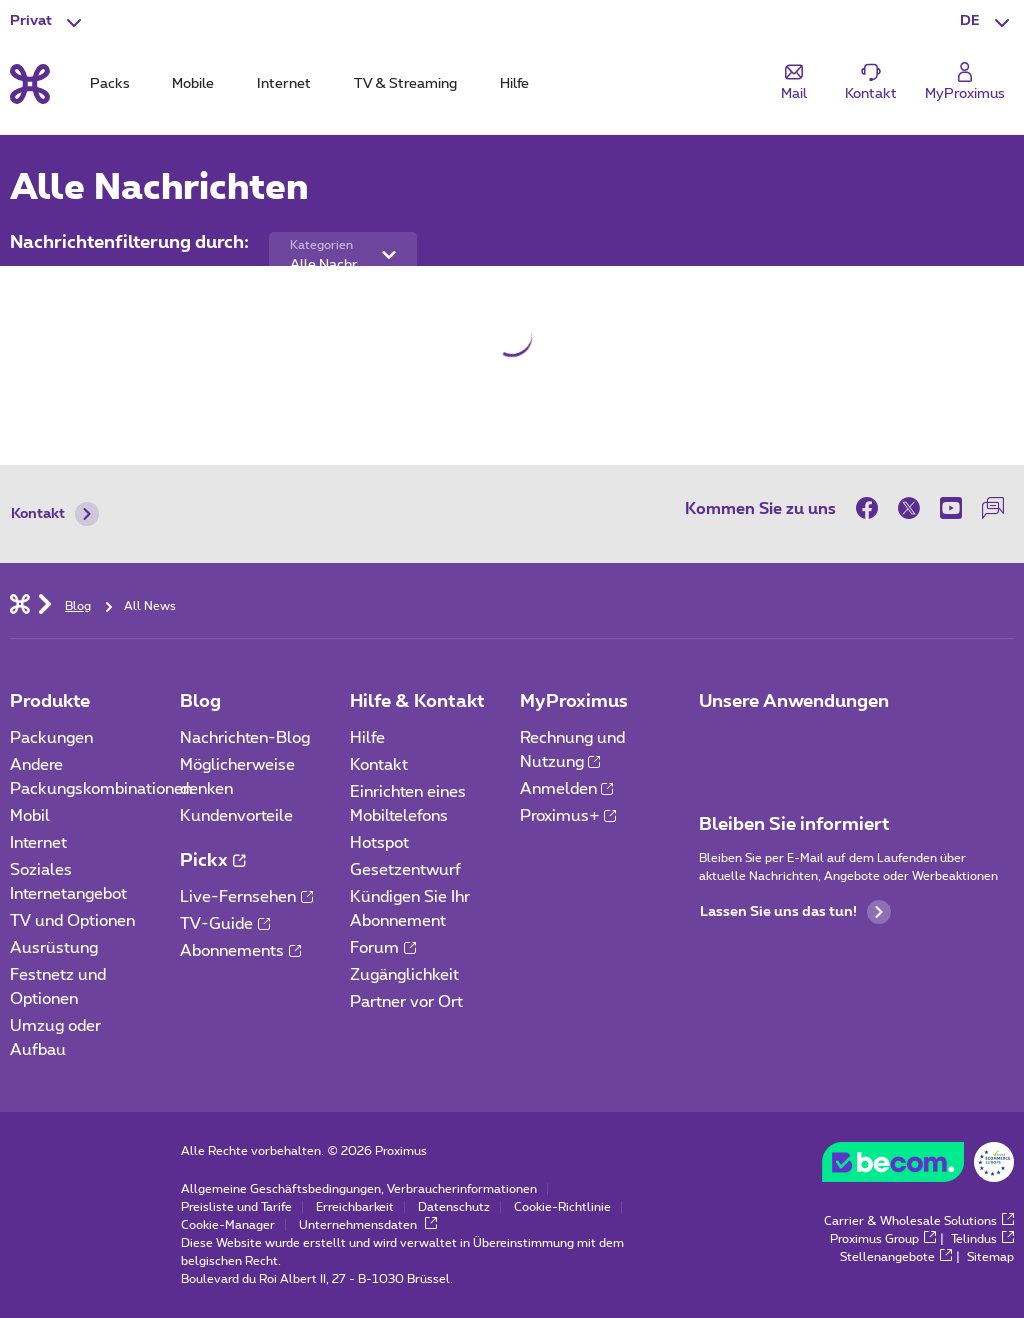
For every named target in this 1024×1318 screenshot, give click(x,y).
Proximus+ (568, 816)
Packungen (51, 738)
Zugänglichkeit (404, 975)
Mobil (30, 816)
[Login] (965, 82)
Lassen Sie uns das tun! (795, 912)
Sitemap (990, 1257)
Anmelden (567, 789)
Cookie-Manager (228, 1225)
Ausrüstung (54, 948)
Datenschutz (454, 1207)
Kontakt (55, 514)
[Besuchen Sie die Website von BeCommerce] (918, 1167)
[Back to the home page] (30, 84)
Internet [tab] (284, 84)
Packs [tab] (110, 84)
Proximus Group (883, 1239)
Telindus (982, 1239)
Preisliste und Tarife (236, 1207)
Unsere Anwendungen (794, 702)
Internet (38, 843)
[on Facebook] (872, 508)
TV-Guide (225, 924)
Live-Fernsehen (246, 897)
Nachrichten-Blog (245, 738)
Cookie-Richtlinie (562, 1207)
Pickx (212, 861)
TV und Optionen (72, 921)
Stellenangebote (896, 1257)
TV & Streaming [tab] (405, 84)
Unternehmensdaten (368, 1225)
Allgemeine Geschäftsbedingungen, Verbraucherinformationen (359, 1189)
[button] (987, 22)
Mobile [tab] (193, 84)
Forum (383, 948)
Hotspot (379, 843)
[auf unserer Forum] (993, 508)
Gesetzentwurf (405, 870)
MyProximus (574, 702)
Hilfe (367, 738)
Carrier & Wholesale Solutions (919, 1221)
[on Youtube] (951, 508)
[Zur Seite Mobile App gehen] (717, 744)
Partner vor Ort (406, 1002)
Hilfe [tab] (514, 84)
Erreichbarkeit (355, 1207)
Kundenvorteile (236, 816)
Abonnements (240, 951)
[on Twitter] (909, 508)
